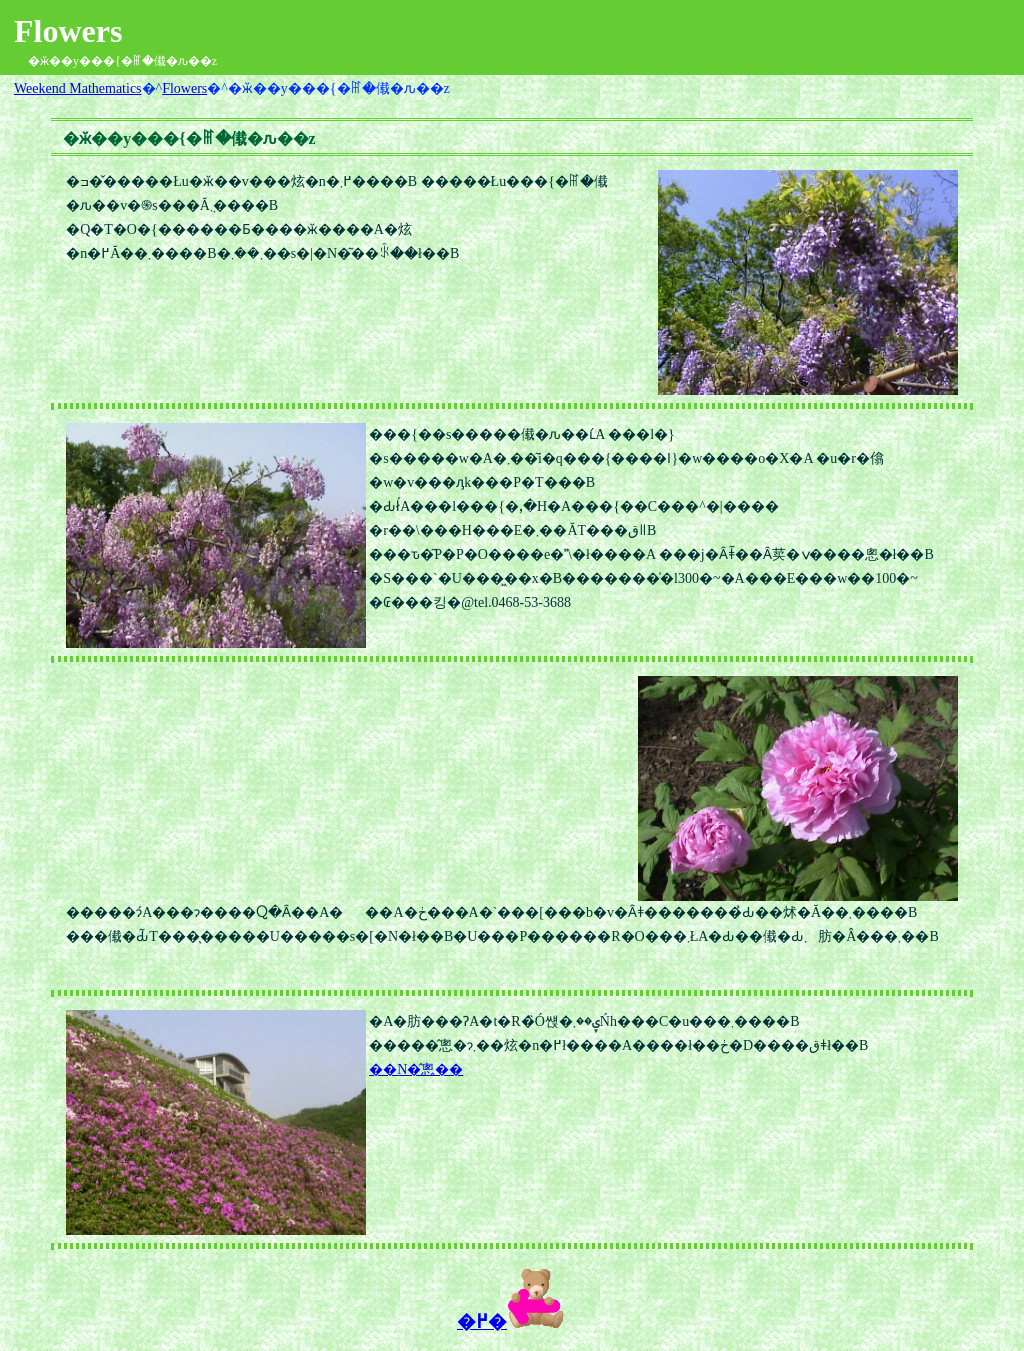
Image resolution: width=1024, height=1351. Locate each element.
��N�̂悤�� (416, 1069)
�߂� (512, 1321)
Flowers (184, 88)
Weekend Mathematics (78, 88)
